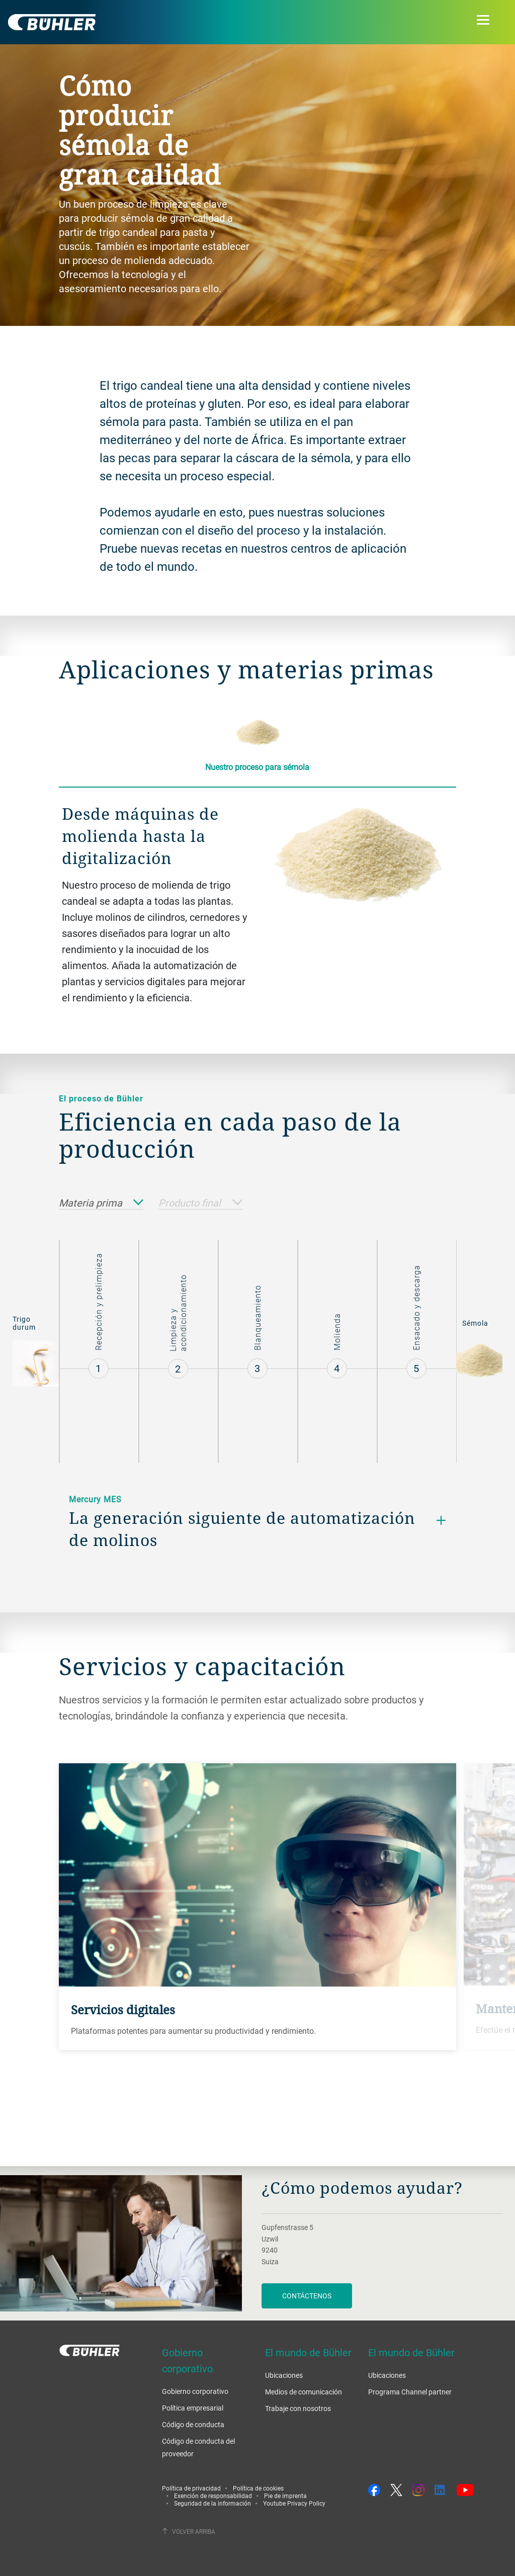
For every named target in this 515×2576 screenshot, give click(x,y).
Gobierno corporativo (195, 2391)
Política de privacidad (191, 2488)
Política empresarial (192, 2408)
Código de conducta (193, 2424)
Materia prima (101, 1203)
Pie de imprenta (285, 2496)
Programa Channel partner (410, 2391)
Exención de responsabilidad (213, 2496)
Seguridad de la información (212, 2503)
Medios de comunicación (303, 2391)
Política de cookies (258, 2488)
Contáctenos (306, 2295)
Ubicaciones (284, 2375)
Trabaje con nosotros (298, 2408)
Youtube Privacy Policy (294, 2503)
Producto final (200, 1203)
